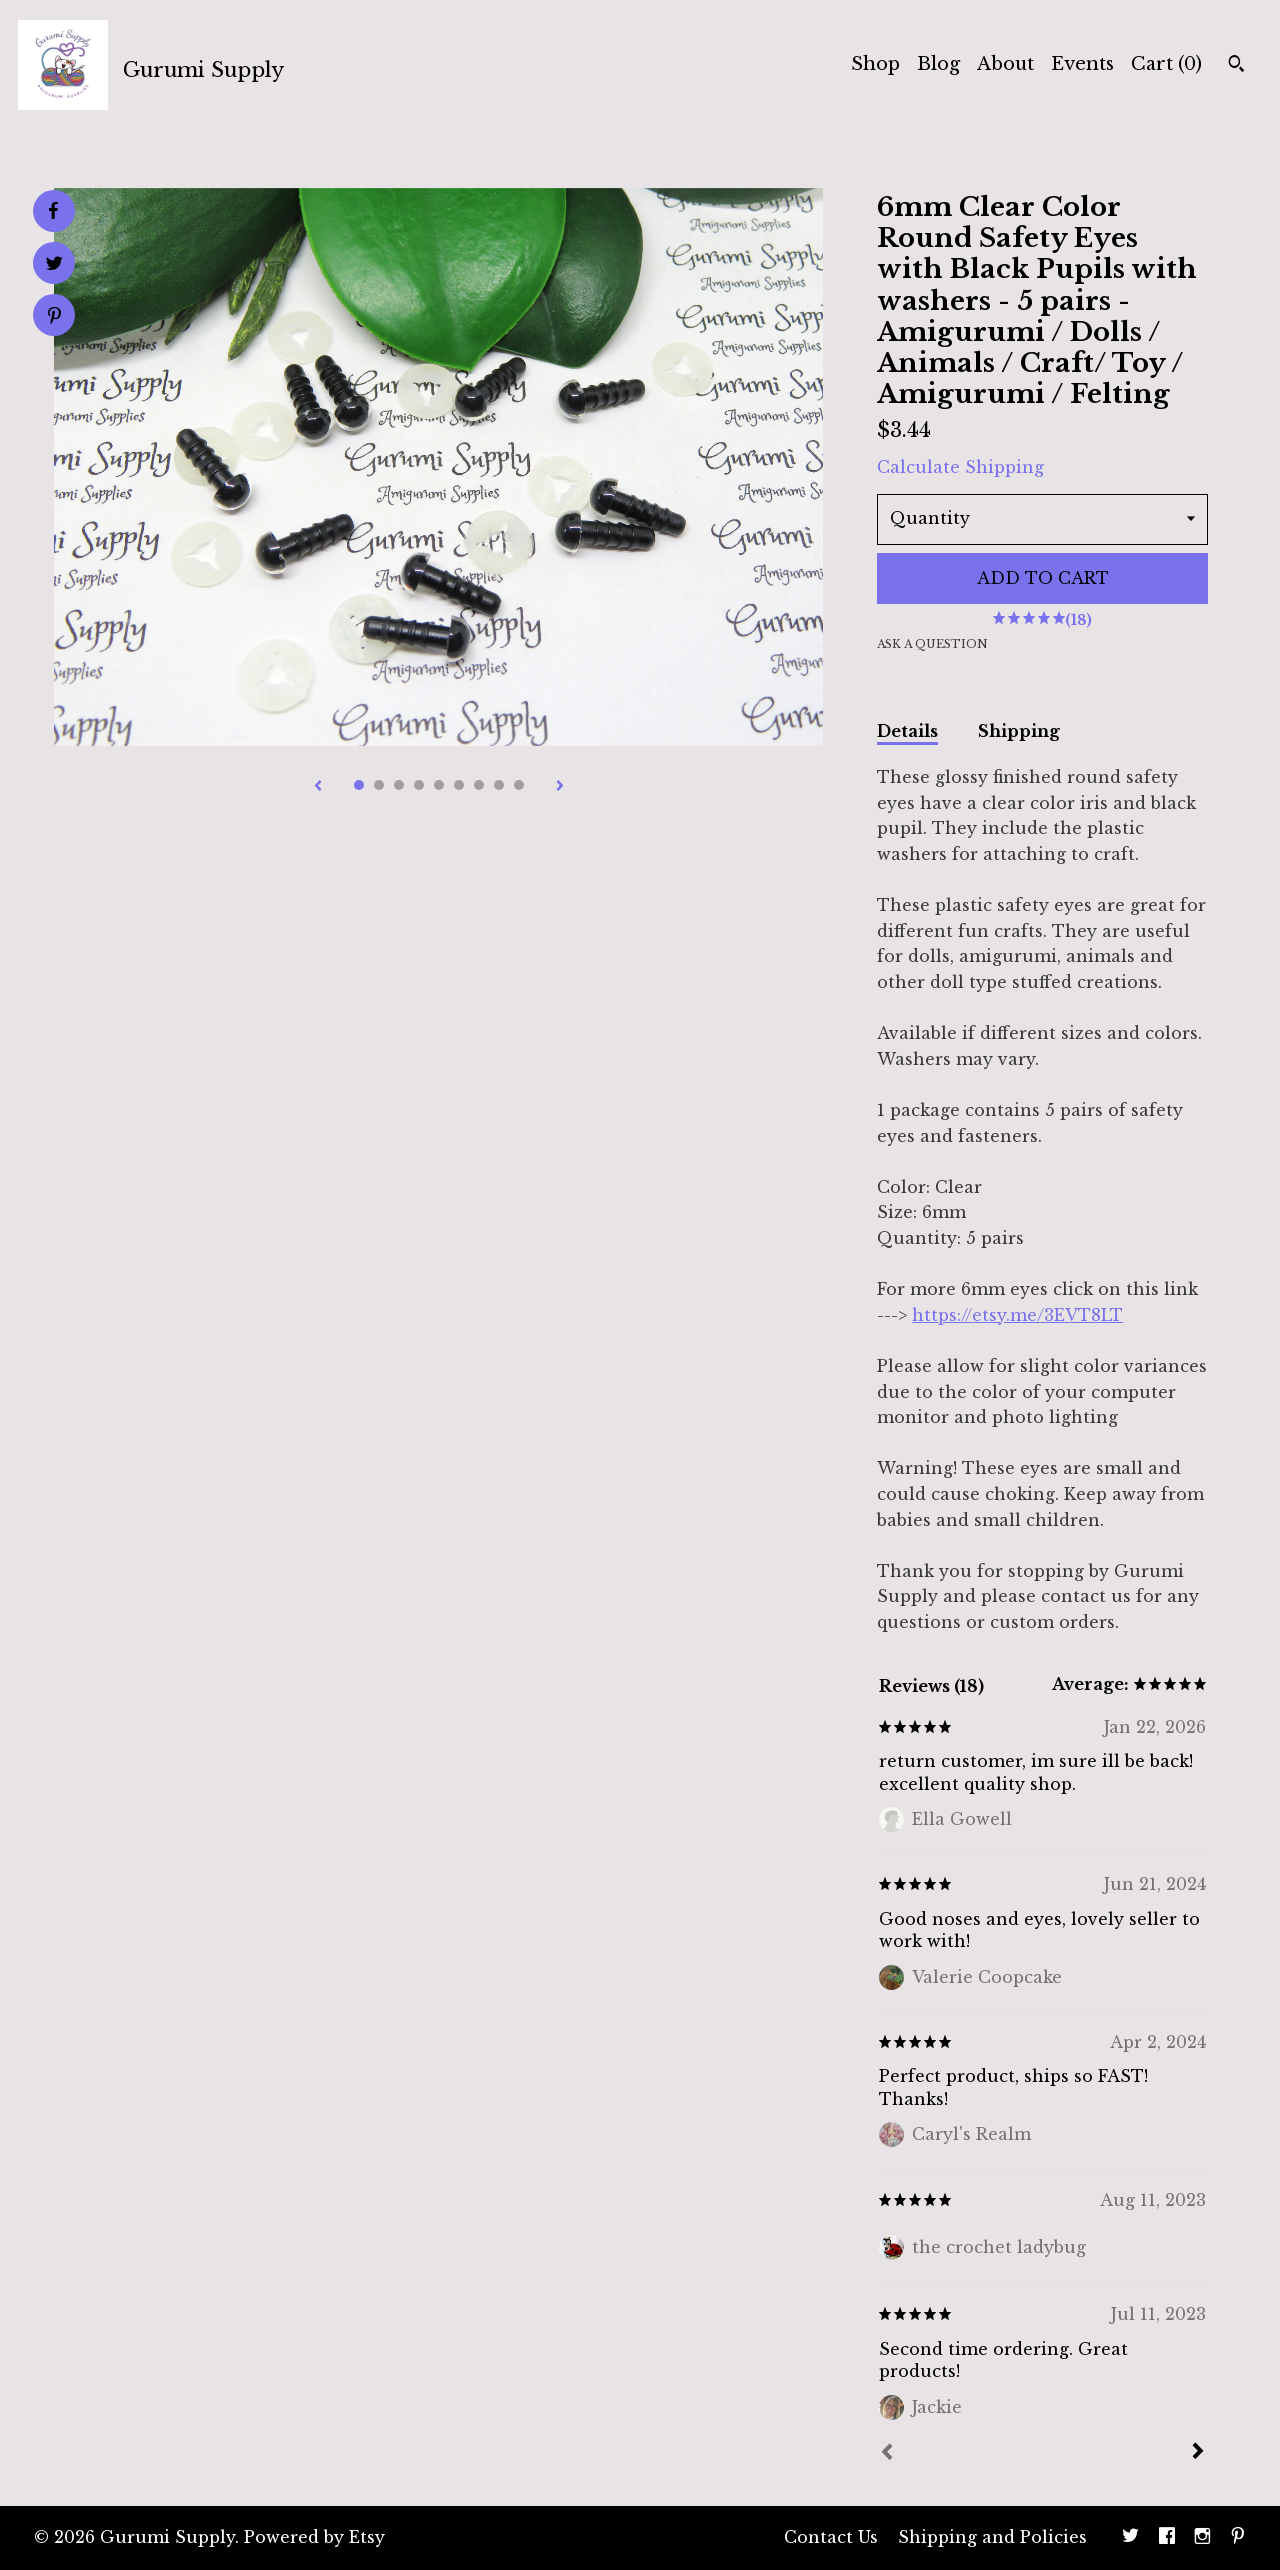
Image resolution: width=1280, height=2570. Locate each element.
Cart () (1166, 64)
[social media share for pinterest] (54, 317)
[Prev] (887, 2454)
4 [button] (419, 785)
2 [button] (379, 785)
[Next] (1198, 2453)
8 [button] (499, 785)
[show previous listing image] (318, 787)
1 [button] (359, 785)
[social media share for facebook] (53, 211)
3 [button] (399, 785)
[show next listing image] (560, 787)
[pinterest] (1238, 2538)
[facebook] (1167, 2538)
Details (907, 731)
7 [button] (479, 785)
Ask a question (932, 644)
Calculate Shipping (960, 467)
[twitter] (1130, 2538)
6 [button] (459, 785)
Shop (875, 64)
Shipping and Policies (992, 2537)
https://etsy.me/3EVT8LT (1017, 1315)
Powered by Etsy (314, 2537)
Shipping (1019, 731)
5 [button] (439, 785)
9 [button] (519, 785)
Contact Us (831, 2537)
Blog (938, 64)
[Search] (1236, 66)
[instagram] (1202, 2538)
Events (1082, 64)
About (1005, 64)
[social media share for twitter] (54, 265)
